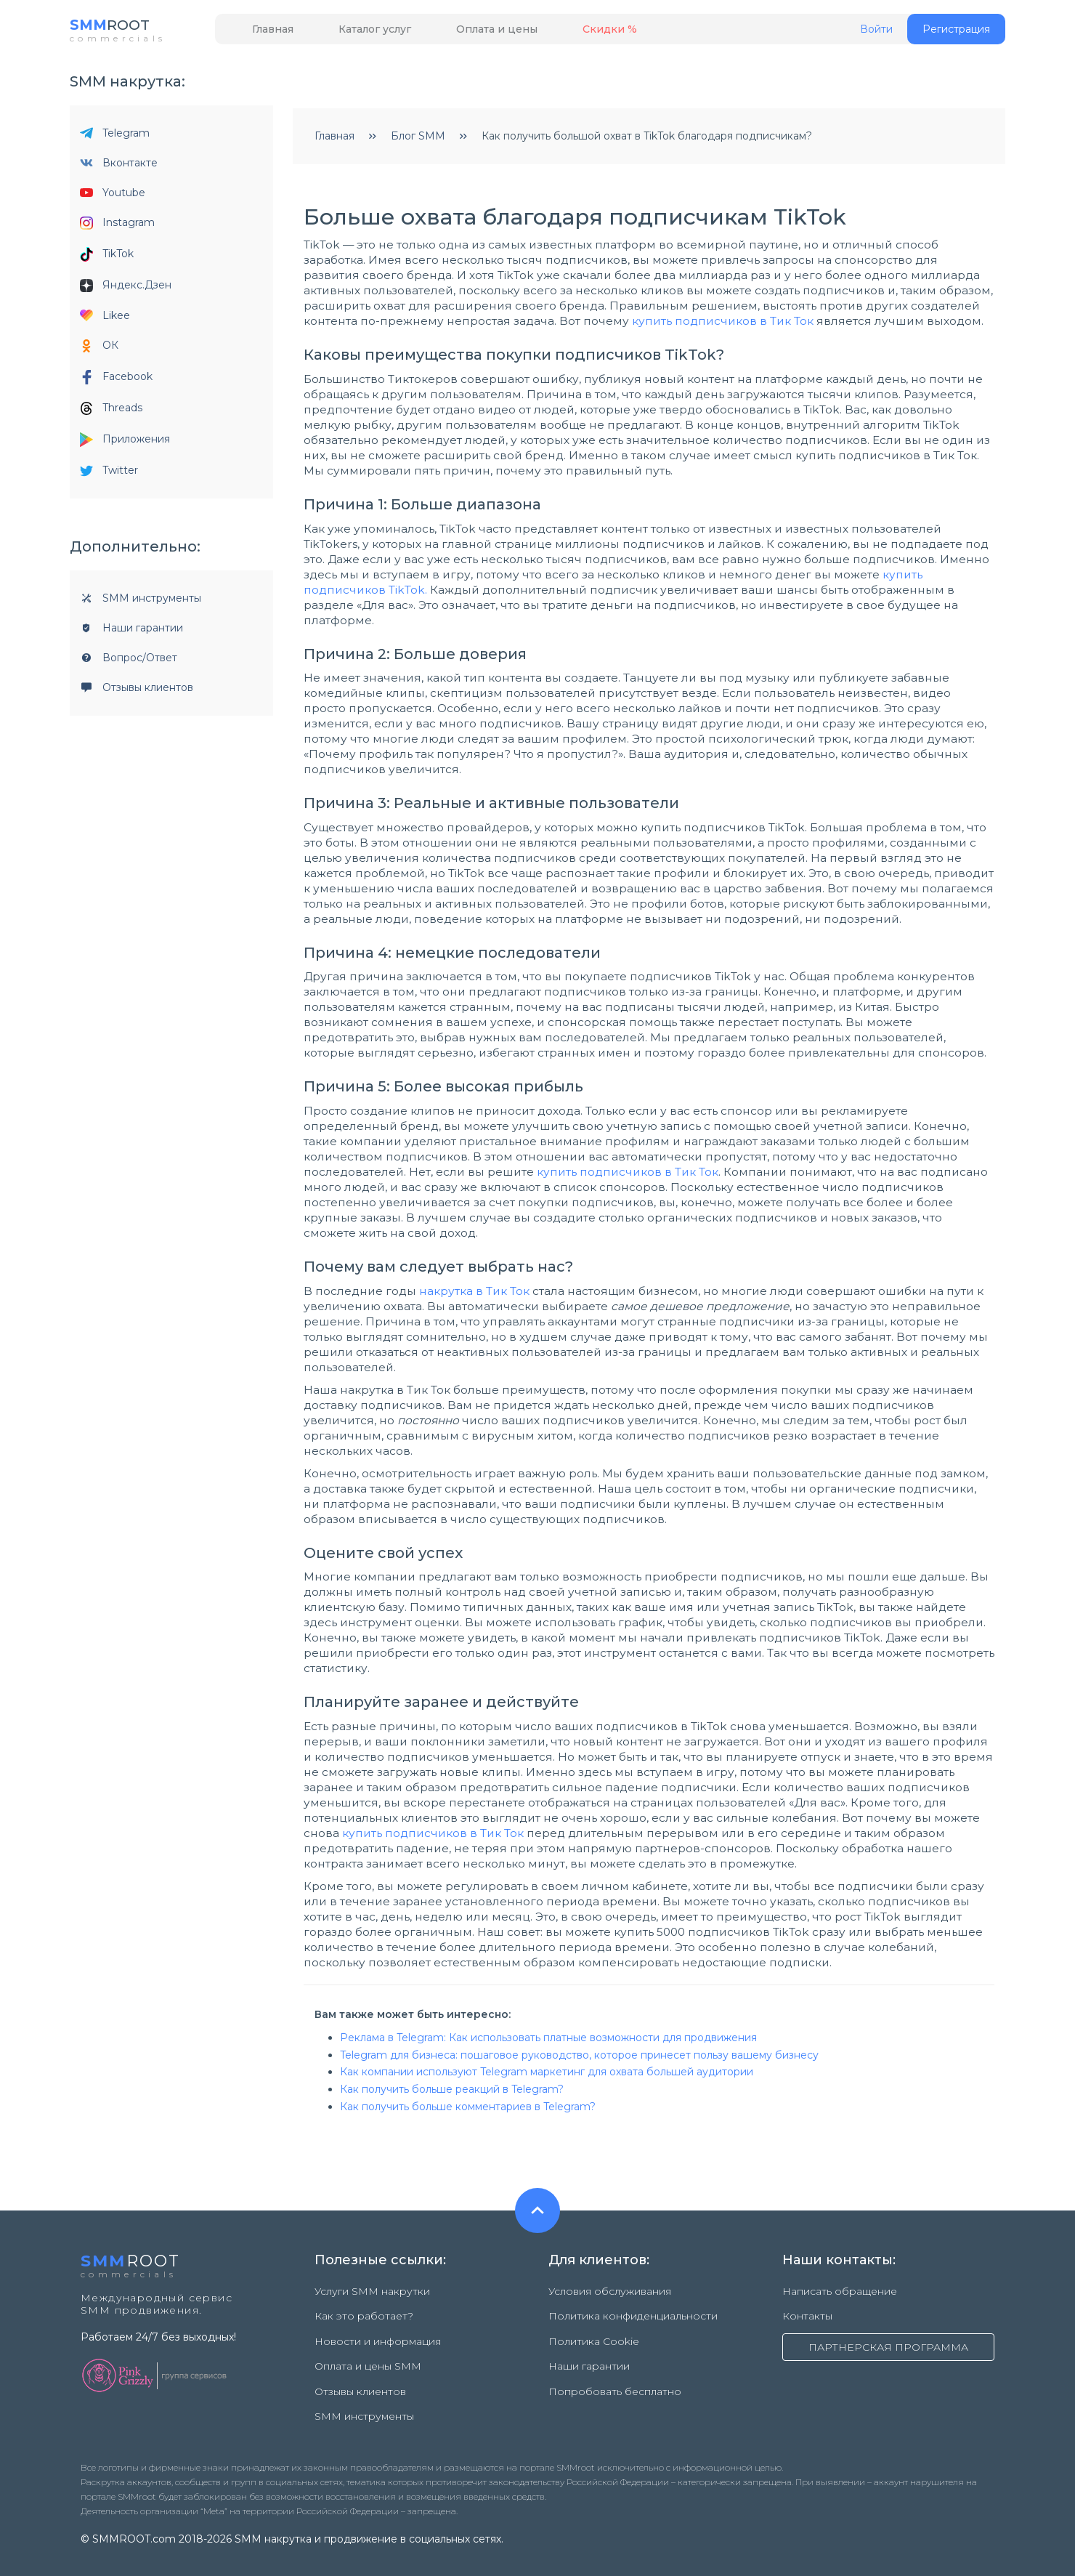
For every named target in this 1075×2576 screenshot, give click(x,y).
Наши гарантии (131, 632)
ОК (99, 351)
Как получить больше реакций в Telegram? (452, 2094)
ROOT (119, 28)
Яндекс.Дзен (125, 290)
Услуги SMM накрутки (372, 2296)
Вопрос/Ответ (128, 662)
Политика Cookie (593, 2334)
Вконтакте (119, 167)
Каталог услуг (349, 34)
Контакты (807, 2315)
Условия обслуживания (609, 2296)
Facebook (116, 382)
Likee (105, 320)
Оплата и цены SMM (368, 2352)
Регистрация (956, 34)
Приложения (125, 445)
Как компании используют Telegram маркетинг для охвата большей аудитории (546, 2076)
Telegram (115, 138)
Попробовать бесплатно (614, 2371)
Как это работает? (364, 2315)
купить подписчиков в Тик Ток (723, 326)
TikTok (107, 259)
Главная (264, 34)
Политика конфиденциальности (633, 2315)
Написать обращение (839, 2296)
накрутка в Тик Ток (474, 1296)
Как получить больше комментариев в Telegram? (468, 2111)
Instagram (117, 228)
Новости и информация (378, 2334)
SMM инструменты (140, 603)
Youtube (112, 197)
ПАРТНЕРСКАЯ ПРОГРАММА (888, 2345)
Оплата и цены (454, 34)
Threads (111, 413)
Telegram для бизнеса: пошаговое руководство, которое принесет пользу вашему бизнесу (579, 2060)
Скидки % (551, 34)
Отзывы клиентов (136, 692)
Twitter (109, 475)
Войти (876, 34)
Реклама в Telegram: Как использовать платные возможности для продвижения (548, 2042)
